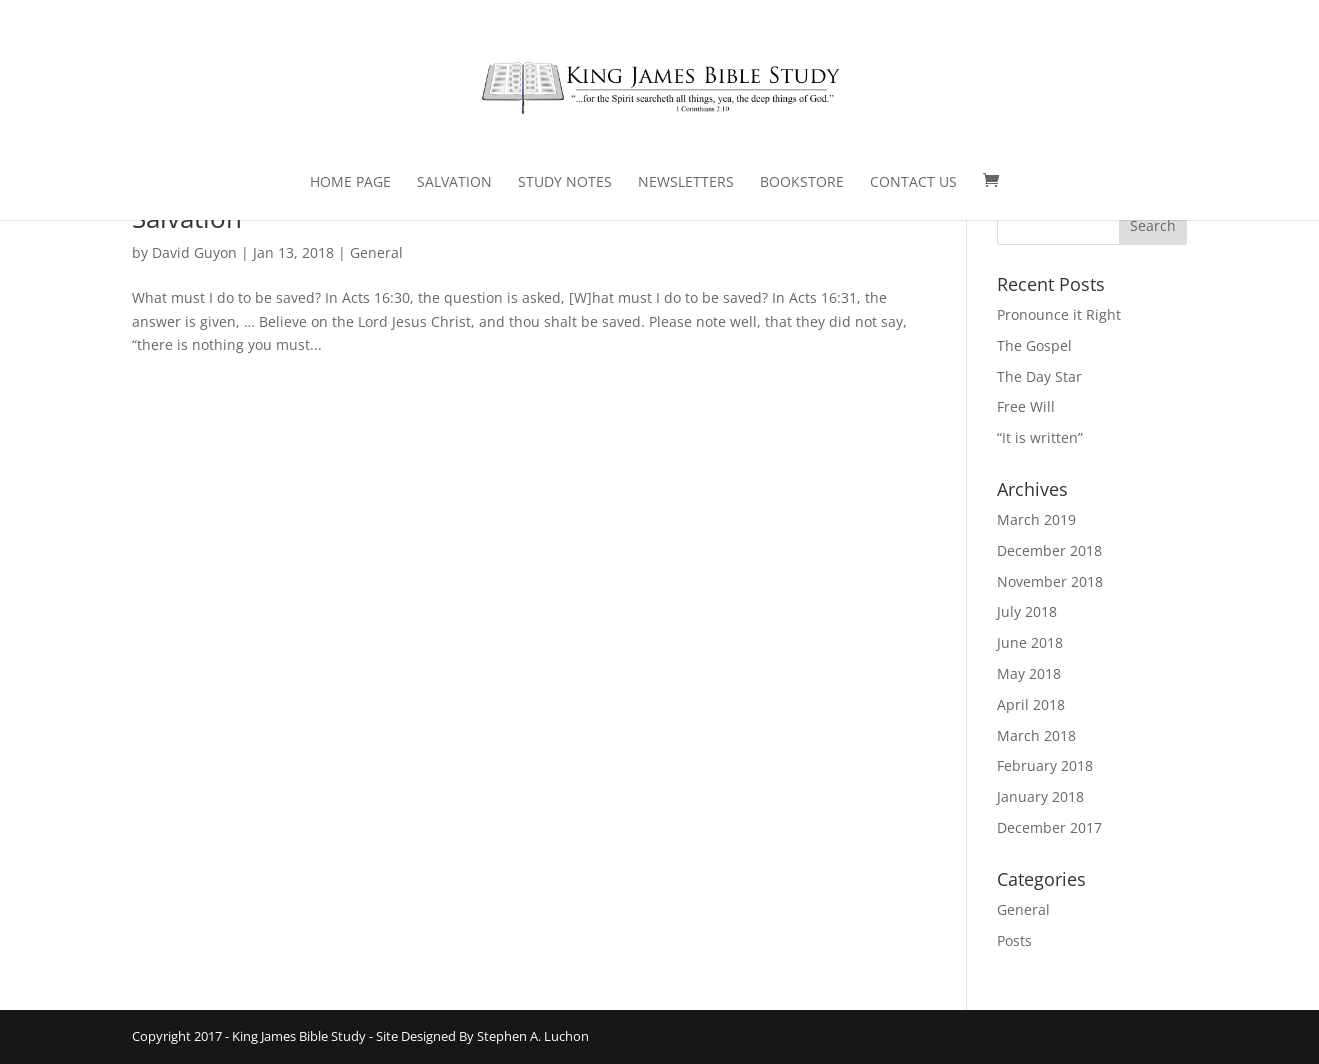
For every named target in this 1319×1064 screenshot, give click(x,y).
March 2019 (1036, 519)
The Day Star (1039, 376)
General (376, 252)
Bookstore (802, 183)
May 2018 (1029, 673)
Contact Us (913, 183)
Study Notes (565, 183)
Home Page (350, 183)
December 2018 (1049, 550)
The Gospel (1034, 345)
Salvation (454, 183)
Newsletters (686, 183)
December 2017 (1049, 827)
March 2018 (1036, 735)
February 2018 (1045, 765)
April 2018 (1031, 704)
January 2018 (1040, 796)
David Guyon (194, 252)
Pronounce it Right (1059, 314)
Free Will (1026, 406)
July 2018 (1027, 611)
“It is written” (1040, 437)
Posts (1014, 940)
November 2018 (1050, 581)
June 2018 (1030, 642)
